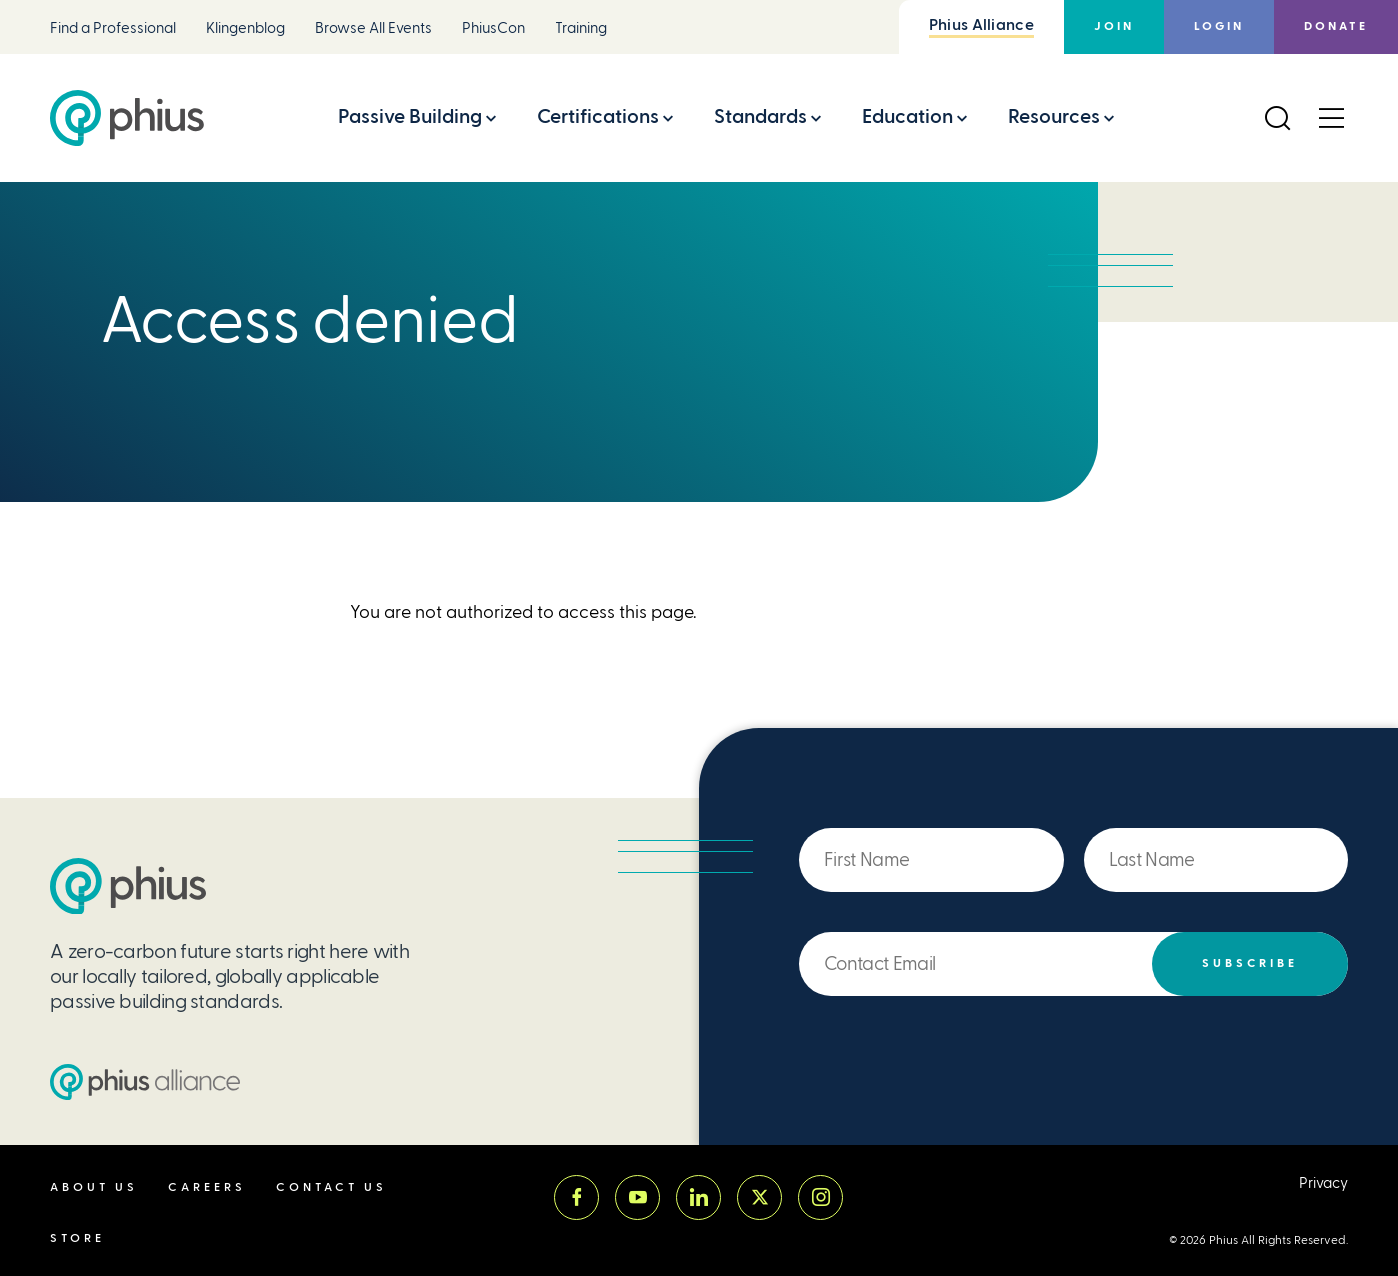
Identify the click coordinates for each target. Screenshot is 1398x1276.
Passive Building (410, 116)
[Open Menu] (1331, 118)
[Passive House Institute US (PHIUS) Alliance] (145, 1082)
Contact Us (331, 1187)
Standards (760, 116)
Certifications (598, 116)
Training (581, 28)
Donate (1336, 26)
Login (1219, 26)
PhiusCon (493, 28)
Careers (207, 1187)
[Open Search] (1277, 118)
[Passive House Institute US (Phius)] (127, 118)
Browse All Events (373, 28)
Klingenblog (245, 28)
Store (77, 1238)
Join (1114, 26)
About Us (94, 1187)
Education (907, 116)
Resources (1054, 116)
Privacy (1323, 1183)
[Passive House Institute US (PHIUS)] (128, 886)
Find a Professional (113, 28)
